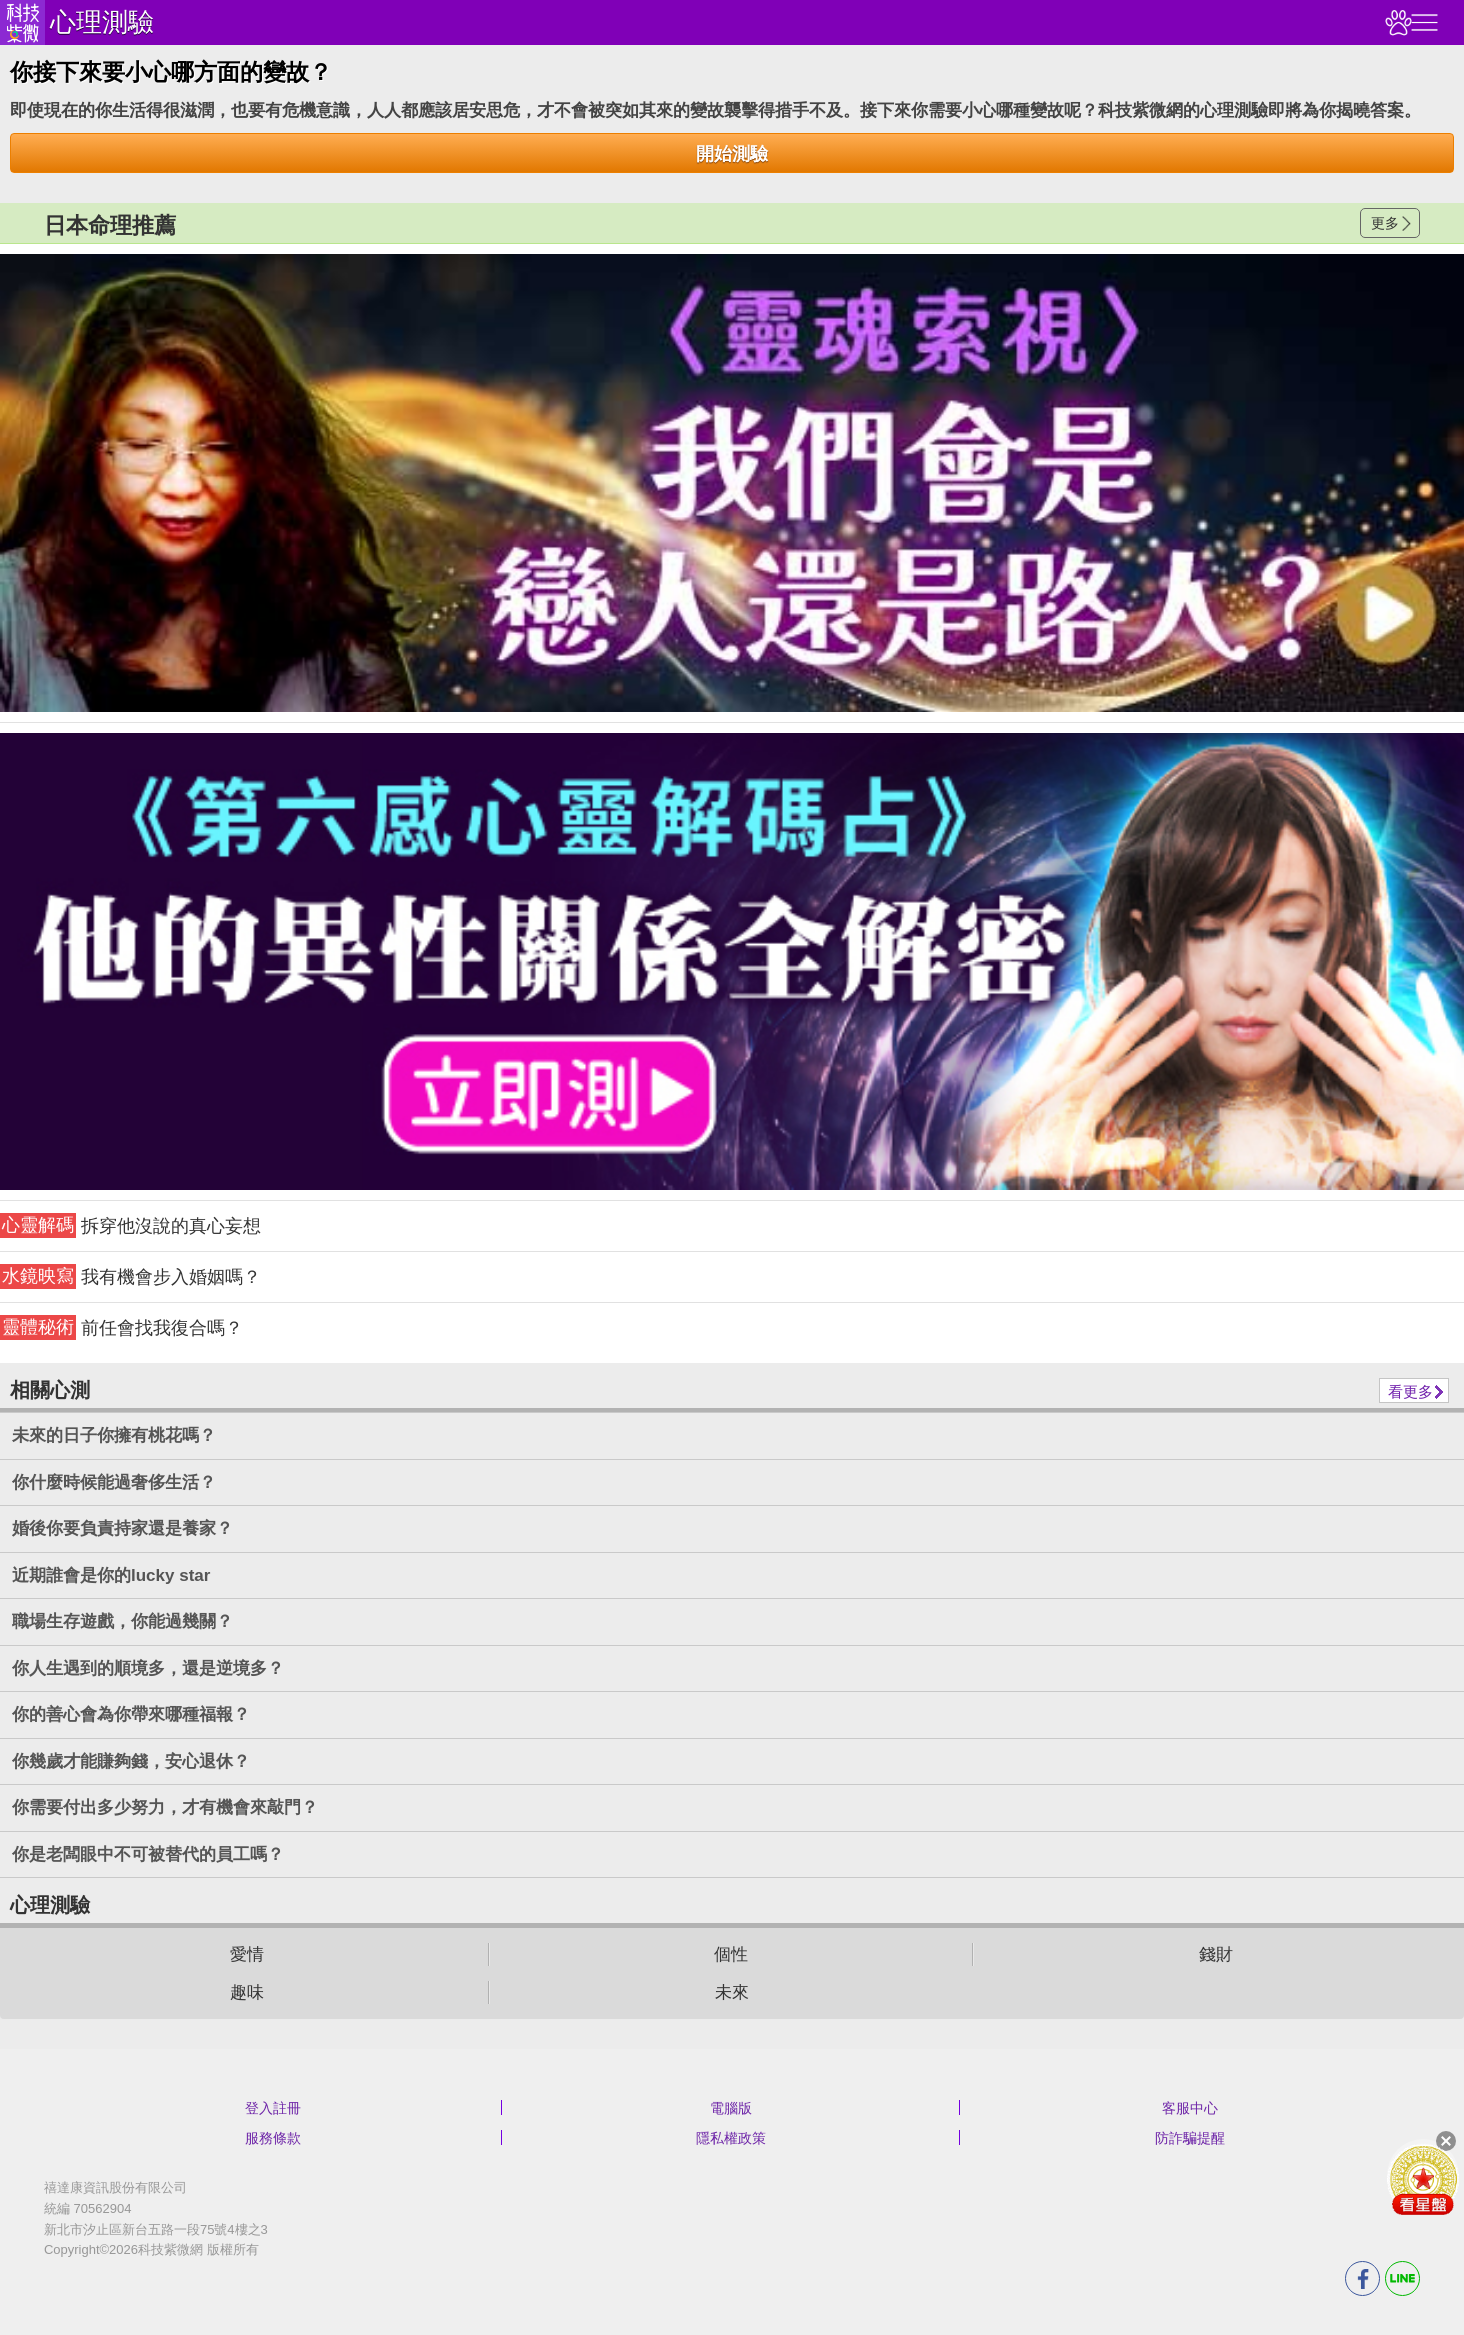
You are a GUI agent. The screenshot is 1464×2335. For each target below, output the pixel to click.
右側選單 (1422, 22)
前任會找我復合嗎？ (121, 1327)
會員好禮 (1423, 2179)
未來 (732, 1992)
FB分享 (1362, 2278)
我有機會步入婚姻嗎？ (130, 1276)
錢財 (1216, 1954)
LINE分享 (1402, 2278)
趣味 (247, 1992)
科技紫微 (22, 22)
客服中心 (1190, 2108)
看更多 (1410, 1391)
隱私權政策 (731, 2138)
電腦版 (731, 2108)
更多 (1385, 223)
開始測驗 (732, 154)
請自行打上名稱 (732, 483)
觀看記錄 (1396, 22)
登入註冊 (273, 2108)
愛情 (247, 1954)
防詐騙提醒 (1190, 2138)
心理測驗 (102, 22)
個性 (731, 1954)
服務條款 (273, 2138)
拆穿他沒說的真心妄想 (130, 1225)
